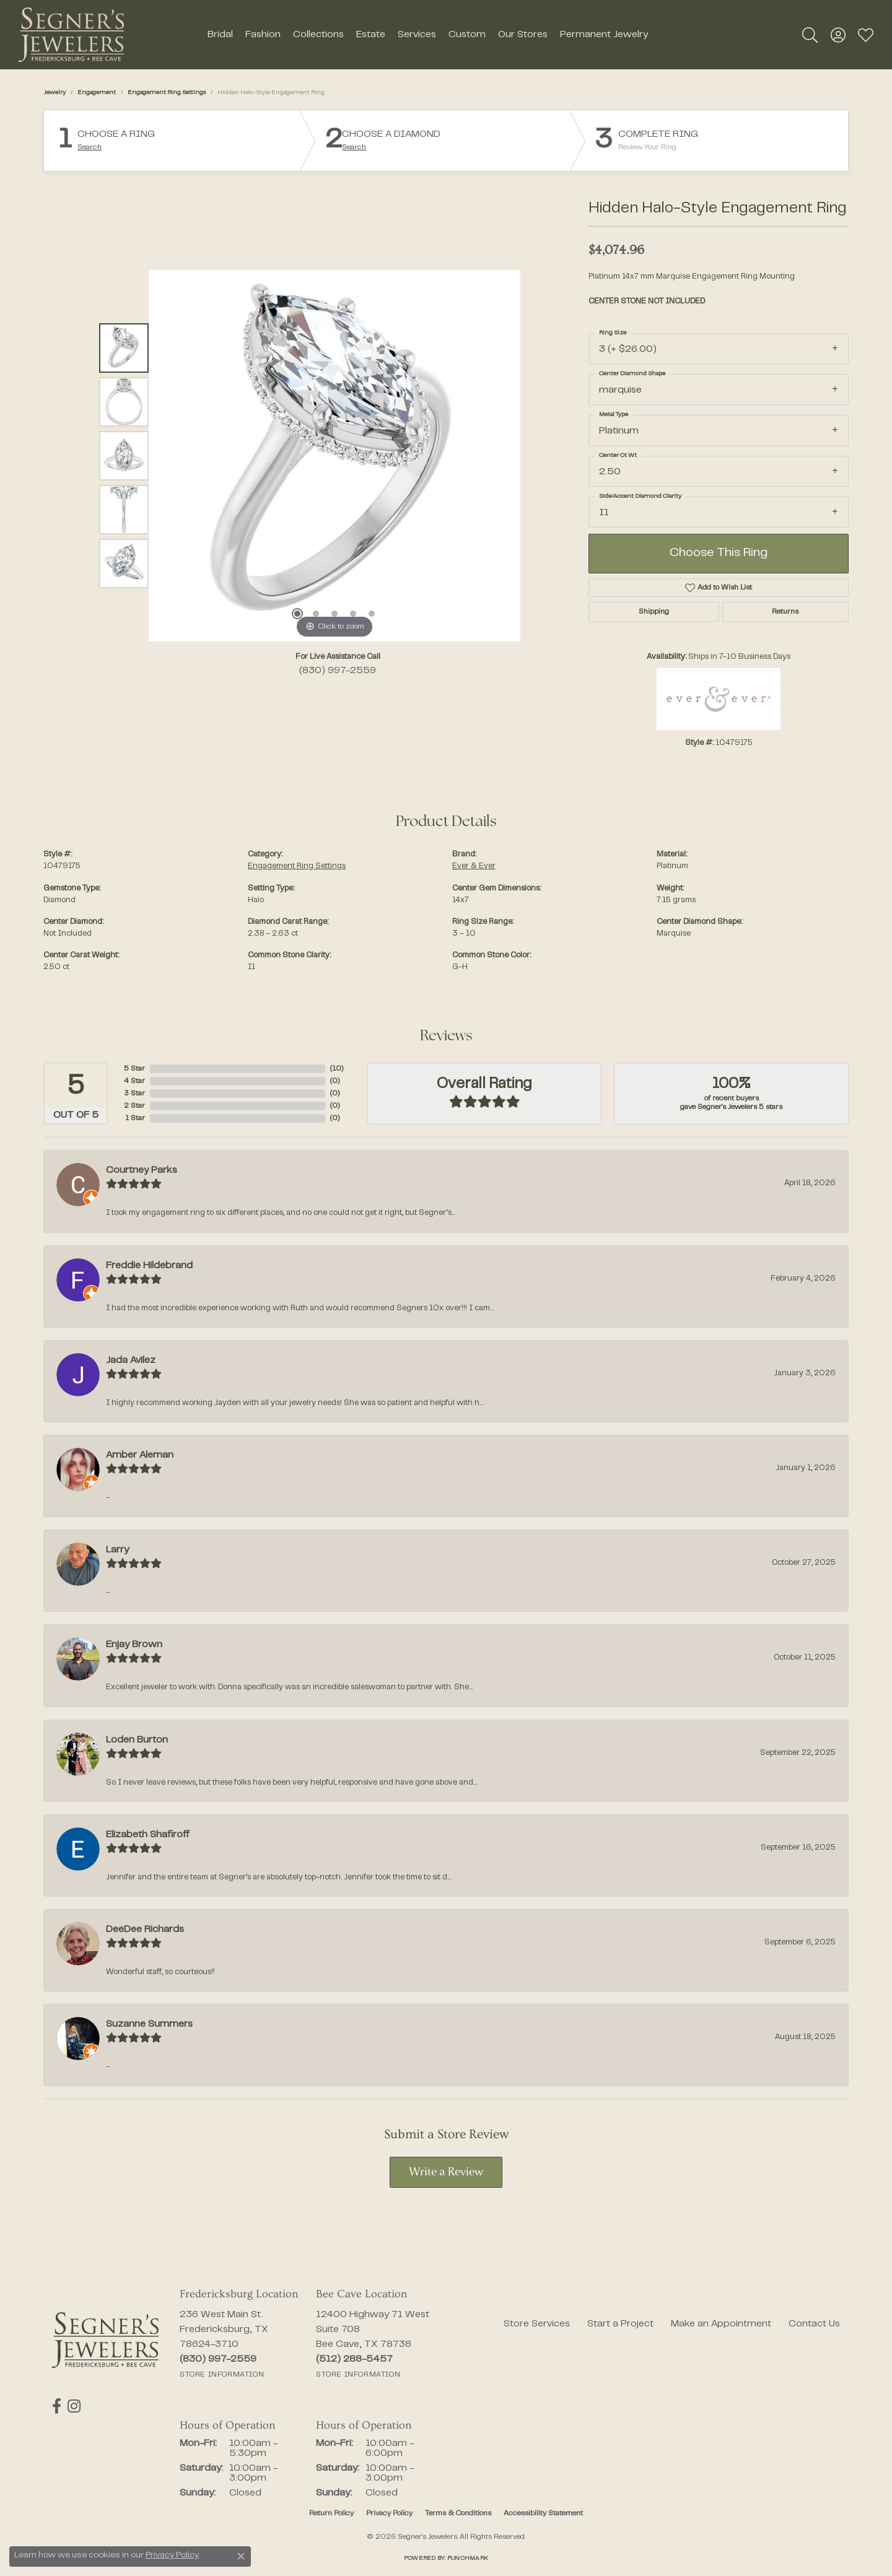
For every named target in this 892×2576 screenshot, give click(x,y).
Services (417, 34)
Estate (370, 34)
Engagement (96, 92)
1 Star (135, 1118)
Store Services (537, 2324)
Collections (318, 34)
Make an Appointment (721, 2324)
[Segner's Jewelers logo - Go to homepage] (71, 34)
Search (89, 147)
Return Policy (331, 2513)
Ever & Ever (474, 866)
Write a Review (446, 2172)
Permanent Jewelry (604, 34)
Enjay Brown (134, 1644)
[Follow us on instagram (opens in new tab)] (74, 2406)
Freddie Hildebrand (149, 1265)
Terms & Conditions (458, 2513)
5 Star (134, 1069)
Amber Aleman (139, 1455)
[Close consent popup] (241, 2556)
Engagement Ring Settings (167, 92)
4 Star (134, 1081)
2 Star (134, 1106)
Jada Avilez (130, 1360)
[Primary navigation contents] (427, 34)
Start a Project (620, 2324)
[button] (810, 34)
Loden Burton (137, 1740)
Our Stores (523, 34)
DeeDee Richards (145, 1929)
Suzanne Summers (149, 2024)
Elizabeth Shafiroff (148, 1834)
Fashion (263, 34)
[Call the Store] (218, 2359)
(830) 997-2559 (337, 670)
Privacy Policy (389, 2513)
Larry (117, 1550)
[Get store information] (222, 2375)
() (336, 1069)
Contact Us (814, 2324)
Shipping (654, 612)
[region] (334, 456)
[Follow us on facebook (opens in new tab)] (56, 2406)
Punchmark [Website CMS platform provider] (467, 2558)
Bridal (220, 34)
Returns (785, 612)
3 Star (134, 1093)
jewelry (54, 92)
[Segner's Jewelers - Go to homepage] (105, 2339)
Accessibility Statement (543, 2513)
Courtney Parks (141, 1170)
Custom (467, 34)
